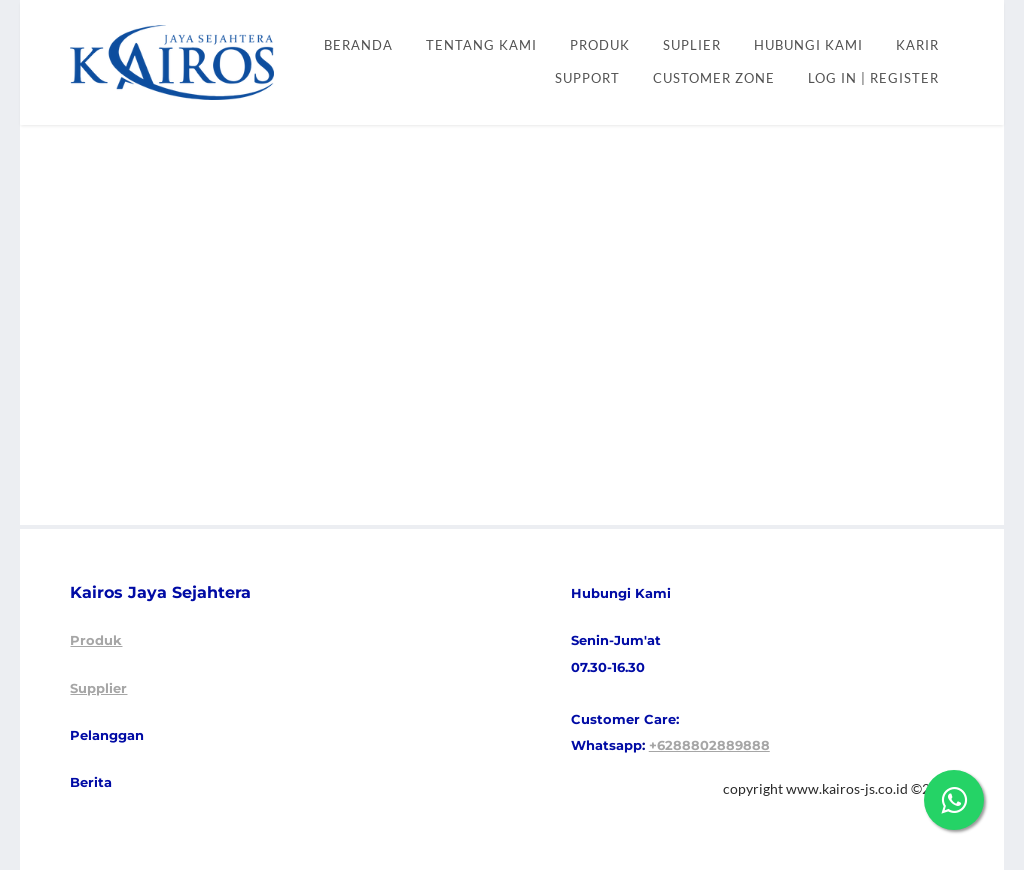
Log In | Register (873, 78)
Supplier (98, 688)
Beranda (358, 45)
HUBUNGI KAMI (808, 45)
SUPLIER (692, 45)
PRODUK (600, 45)
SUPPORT (587, 78)
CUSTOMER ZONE (714, 78)
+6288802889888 (709, 745)
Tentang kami (481, 45)
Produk (96, 640)
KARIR (917, 45)
